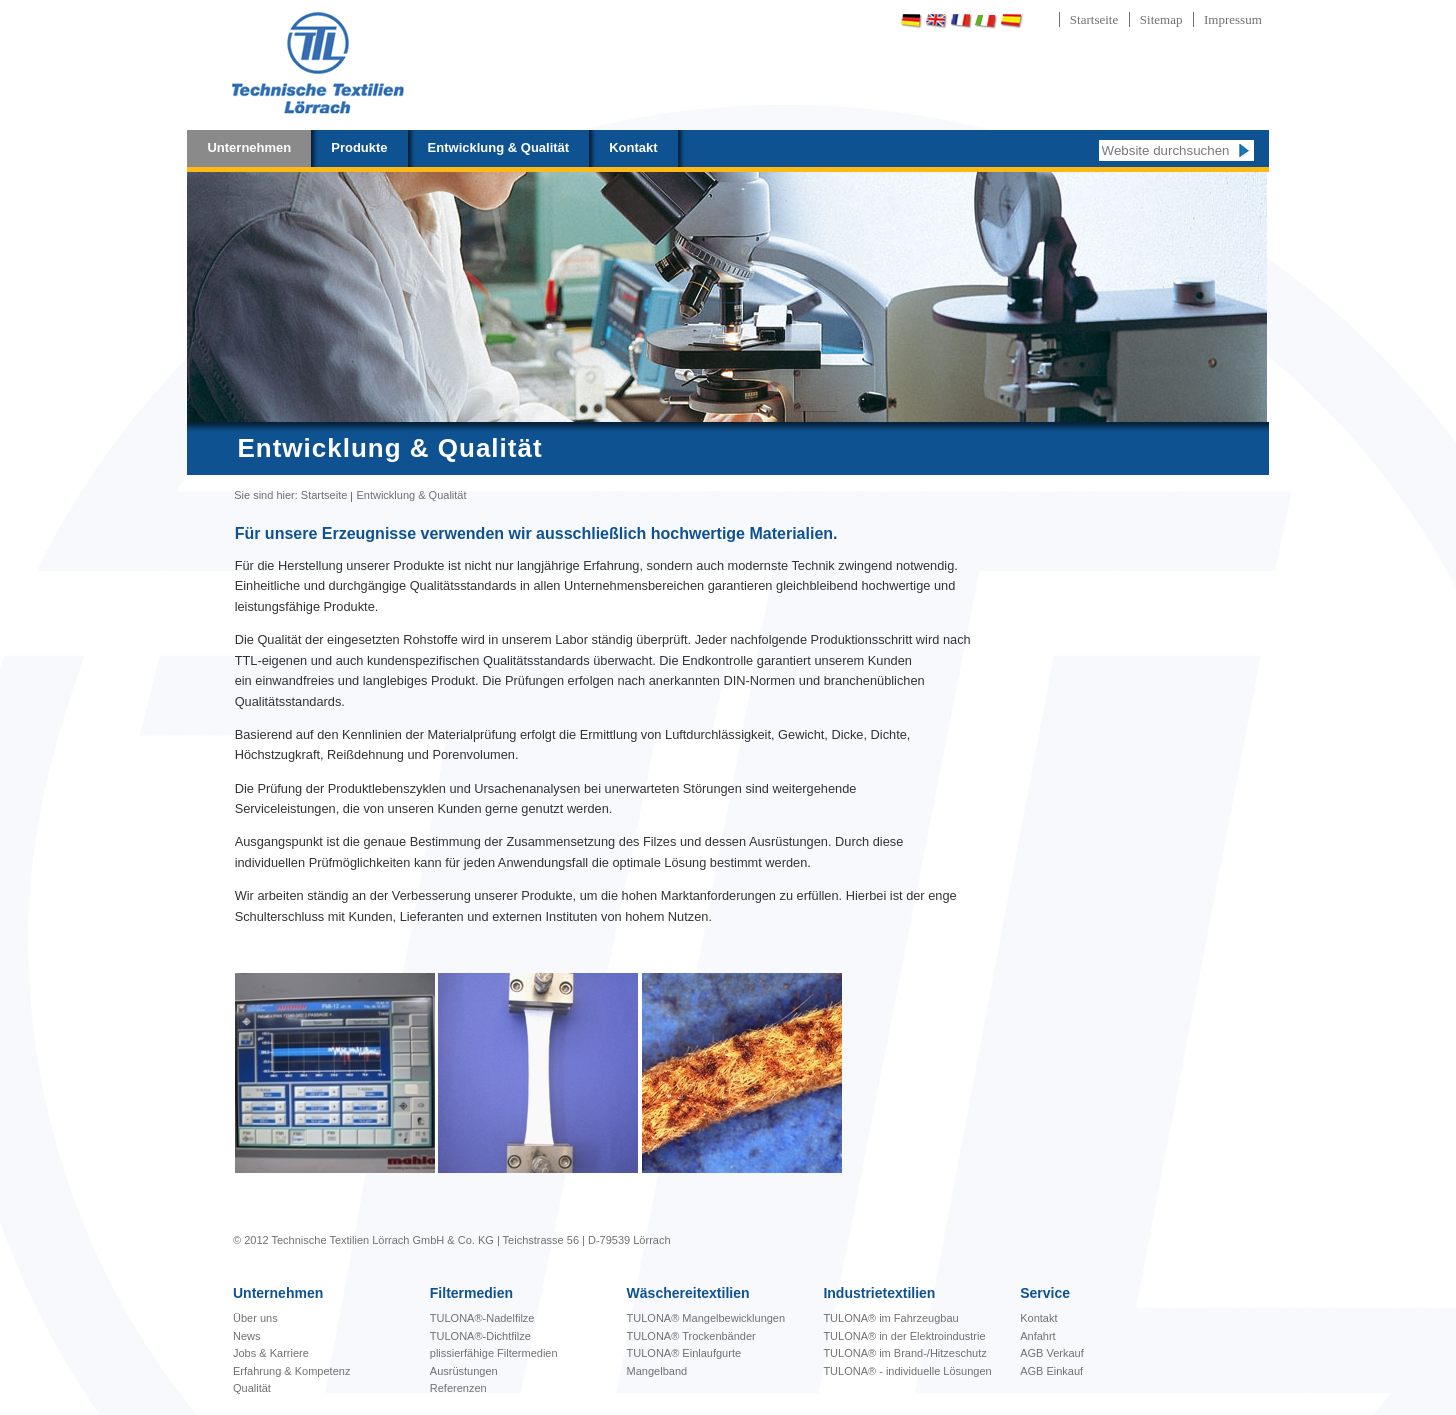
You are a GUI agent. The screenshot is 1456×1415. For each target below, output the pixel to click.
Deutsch (911, 20)
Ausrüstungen (464, 1371)
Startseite (1094, 19)
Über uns (255, 1318)
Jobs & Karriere (271, 1353)
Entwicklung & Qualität (499, 147)
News (247, 1336)
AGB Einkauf (1051, 1371)
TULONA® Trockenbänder (691, 1336)
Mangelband (657, 1371)
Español (1011, 20)
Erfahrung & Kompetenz (291, 1371)
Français (961, 20)
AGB (1033, 1353)
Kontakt (633, 147)
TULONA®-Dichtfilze (480, 1336)
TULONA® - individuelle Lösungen (907, 1371)
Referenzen (458, 1388)
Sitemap (1161, 19)
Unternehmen (249, 147)
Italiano (986, 20)
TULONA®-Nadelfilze (482, 1318)
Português (1063, 20)
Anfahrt (1037, 1336)
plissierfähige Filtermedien (494, 1353)
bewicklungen (706, 1318)
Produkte (359, 147)
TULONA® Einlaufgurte (684, 1353)
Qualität (252, 1388)
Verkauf (1064, 1353)
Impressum (1233, 19)
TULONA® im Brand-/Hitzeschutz (904, 1353)
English (936, 20)
